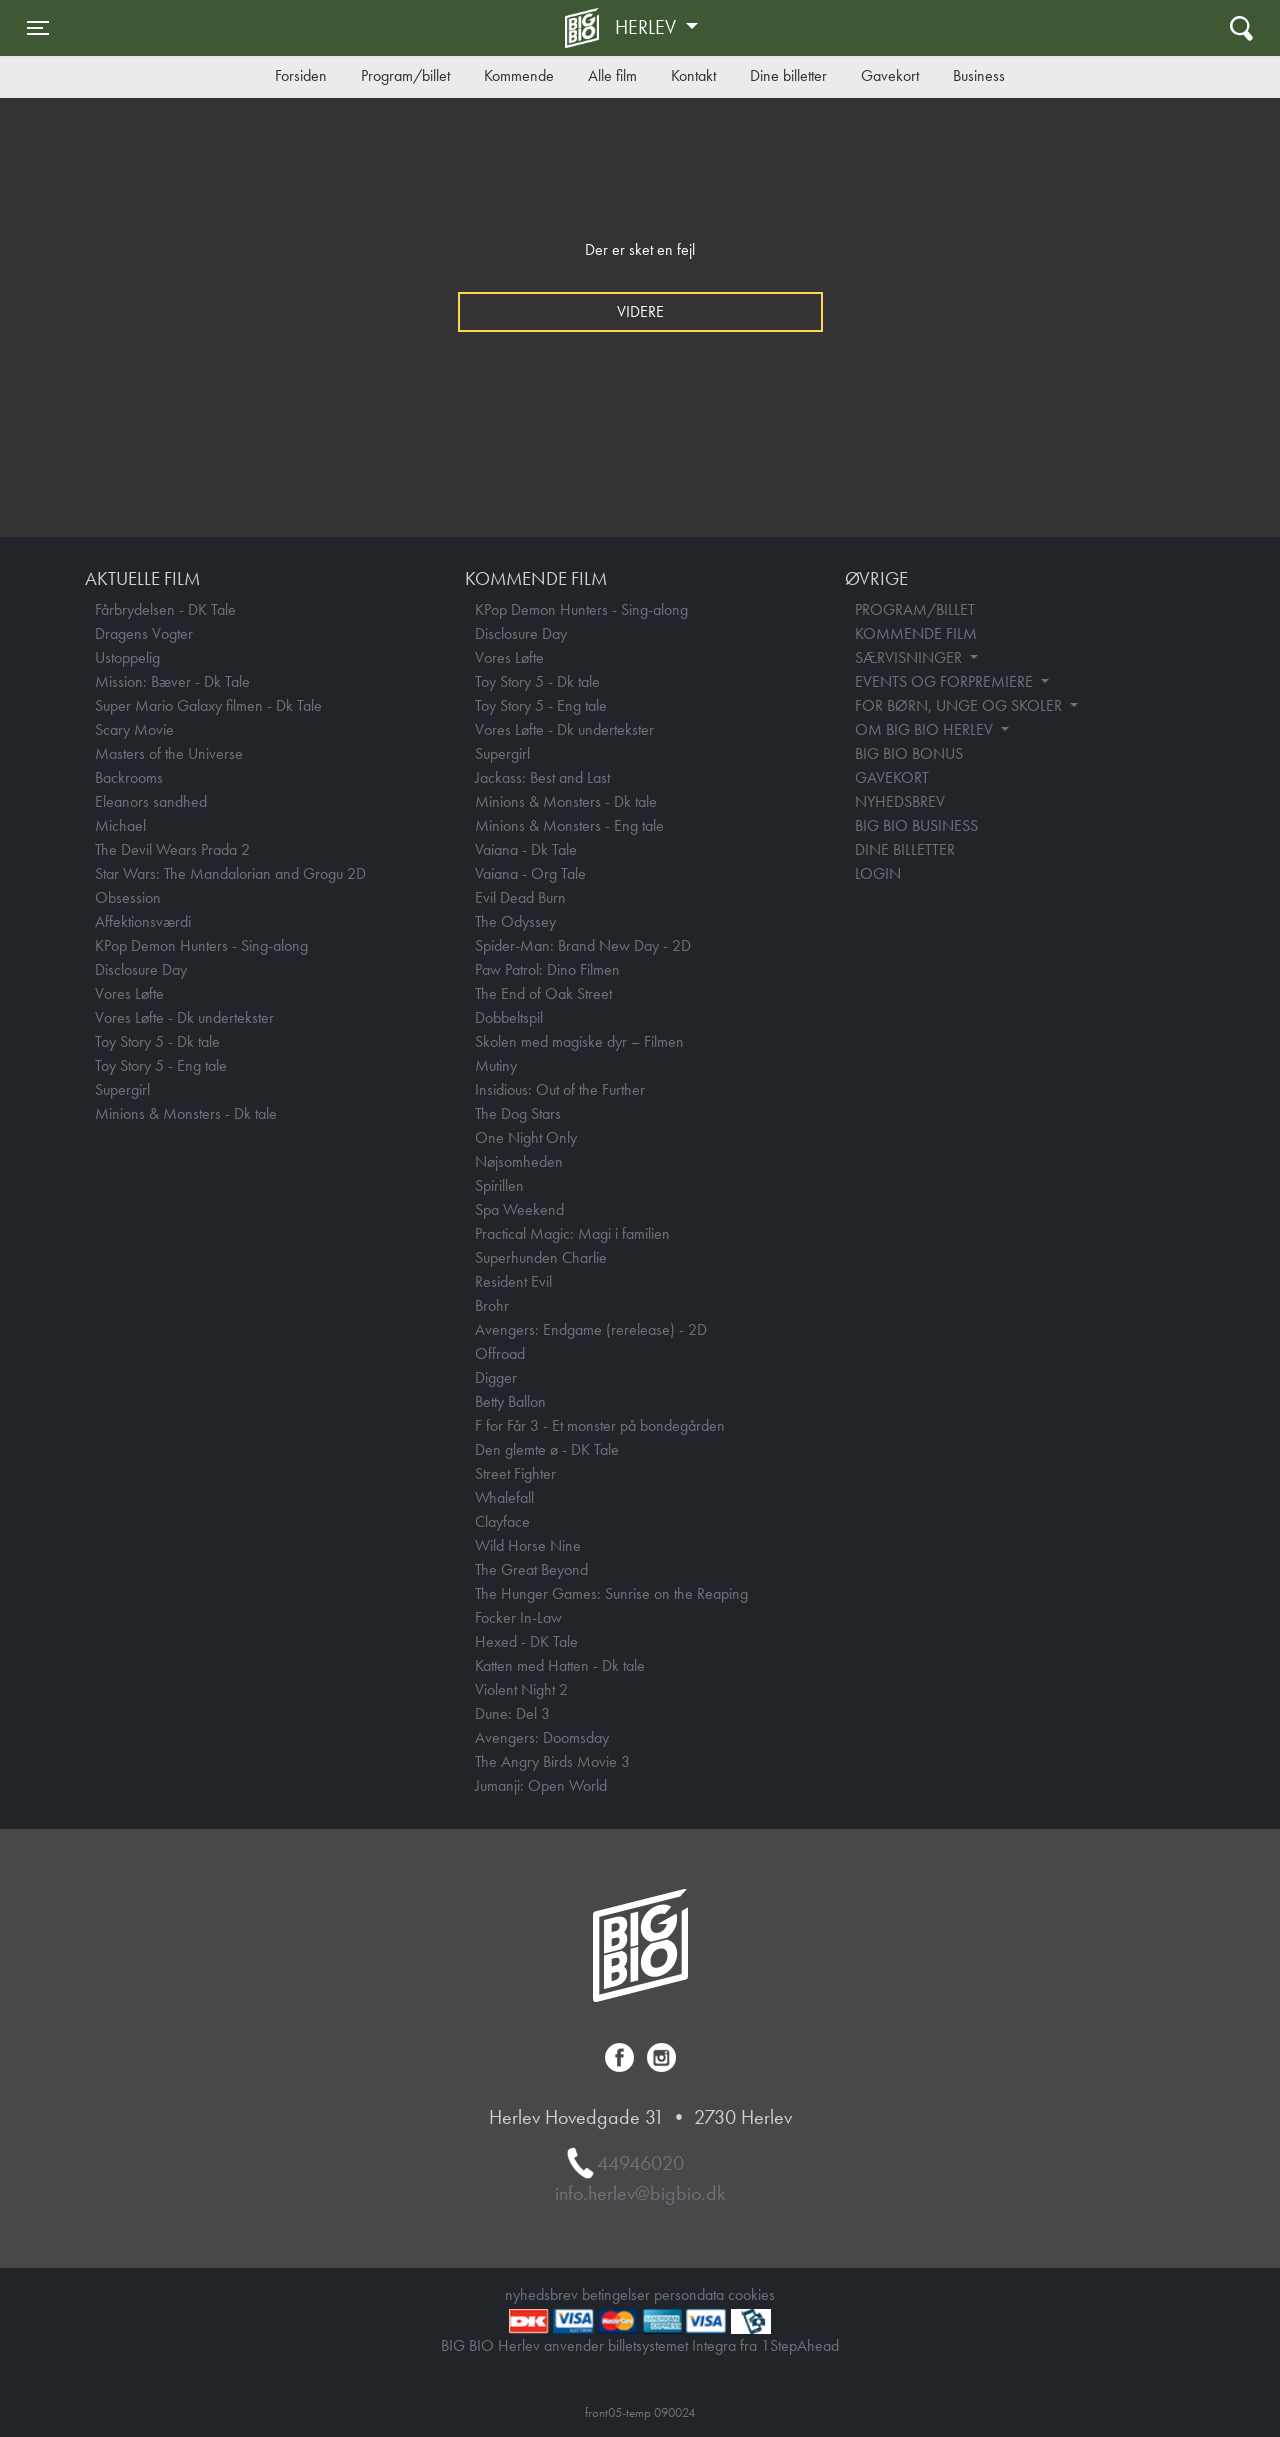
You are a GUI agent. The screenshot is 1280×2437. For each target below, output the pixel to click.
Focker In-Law (518, 1617)
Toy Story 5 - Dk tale (157, 1041)
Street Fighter (515, 1473)
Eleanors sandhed (151, 801)
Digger (496, 1377)
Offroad (500, 1353)
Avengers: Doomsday (542, 1737)
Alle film (612, 75)
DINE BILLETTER (905, 849)
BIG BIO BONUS (909, 753)
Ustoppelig (127, 657)
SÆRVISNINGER (910, 657)
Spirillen (499, 1185)
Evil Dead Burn (520, 897)
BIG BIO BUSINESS (916, 825)
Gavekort (890, 75)
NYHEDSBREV (900, 801)
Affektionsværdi (143, 921)
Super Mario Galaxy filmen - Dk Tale (208, 705)
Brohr (492, 1305)
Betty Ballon (510, 1401)
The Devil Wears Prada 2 (172, 849)
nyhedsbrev (541, 2294)
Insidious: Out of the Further (560, 1089)
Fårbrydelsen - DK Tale (165, 609)
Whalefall (504, 1497)
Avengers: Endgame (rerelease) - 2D (591, 1329)
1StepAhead (800, 2345)
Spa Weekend (519, 1209)
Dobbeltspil (509, 1017)
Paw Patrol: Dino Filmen (547, 969)
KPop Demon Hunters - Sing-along (201, 945)
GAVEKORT (892, 777)
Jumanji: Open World (541, 1785)
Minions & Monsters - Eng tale (569, 825)
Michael (120, 825)
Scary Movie (134, 729)
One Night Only (526, 1137)
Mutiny (496, 1065)
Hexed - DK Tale (526, 1641)
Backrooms (129, 777)
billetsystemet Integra (672, 2345)
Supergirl (122, 1089)
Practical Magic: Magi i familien (572, 1233)
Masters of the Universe (169, 753)
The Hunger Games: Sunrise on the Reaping (611, 1593)
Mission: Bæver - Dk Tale (172, 681)
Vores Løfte (129, 993)
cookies (751, 2294)
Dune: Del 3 (512, 1713)
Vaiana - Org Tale (530, 873)
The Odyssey (515, 921)
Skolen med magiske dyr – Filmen (579, 1041)
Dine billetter (788, 75)
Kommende (519, 75)
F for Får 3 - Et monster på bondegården (600, 1425)
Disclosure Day (141, 969)
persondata (689, 2294)
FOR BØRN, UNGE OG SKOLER (960, 705)
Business (979, 75)
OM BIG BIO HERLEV (926, 729)
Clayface (502, 1521)
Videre (640, 311)
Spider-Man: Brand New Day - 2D (583, 945)
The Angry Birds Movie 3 (552, 1761)
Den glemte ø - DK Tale (547, 1449)
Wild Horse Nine (528, 1545)
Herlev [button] (648, 27)
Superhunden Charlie (541, 1257)
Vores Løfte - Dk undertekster (184, 1017)
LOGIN (878, 873)
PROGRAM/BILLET (915, 609)
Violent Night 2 (521, 1689)
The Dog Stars (518, 1113)
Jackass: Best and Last (542, 777)
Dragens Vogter (144, 633)
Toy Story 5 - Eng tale (161, 1065)
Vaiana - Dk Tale (526, 849)
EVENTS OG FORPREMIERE (946, 681)
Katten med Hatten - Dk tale (560, 1665)
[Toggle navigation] (38, 28)
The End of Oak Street (543, 993)
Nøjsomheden (519, 1161)
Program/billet (405, 75)
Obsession (128, 897)
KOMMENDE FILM (916, 633)
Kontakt (693, 75)
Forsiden (301, 75)
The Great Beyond (531, 1569)
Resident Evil (513, 1281)
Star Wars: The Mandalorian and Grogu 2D (230, 873)
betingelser (616, 2294)
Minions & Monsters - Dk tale (186, 1113)
